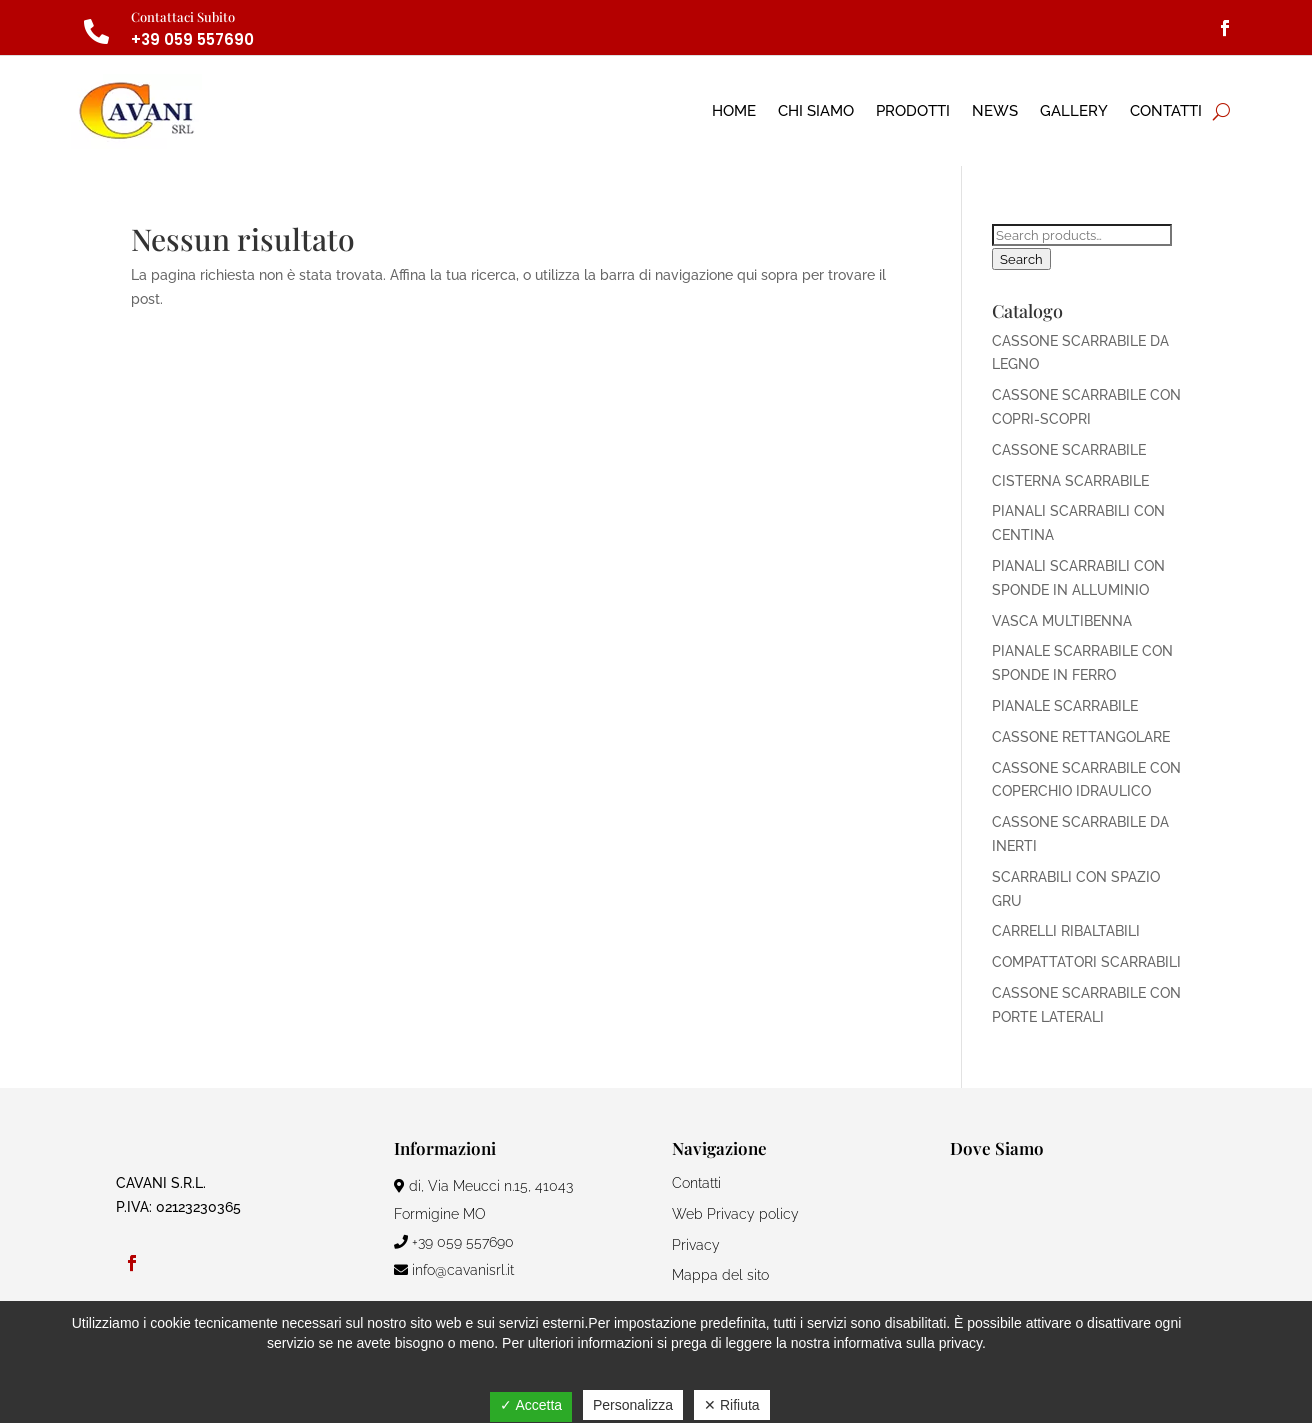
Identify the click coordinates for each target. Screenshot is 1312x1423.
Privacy (696, 1245)
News (995, 111)
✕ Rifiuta (732, 1405)
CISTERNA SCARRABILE (1070, 481)
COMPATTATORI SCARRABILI (1086, 962)
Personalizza (633, 1405)
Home (734, 111)
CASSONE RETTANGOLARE (1081, 737)
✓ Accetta (531, 1405)
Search (1021, 259)
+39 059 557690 (192, 39)
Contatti (1166, 111)
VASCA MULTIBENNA (1062, 621)
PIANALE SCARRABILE (1065, 706)
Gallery (1074, 111)
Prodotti (913, 111)
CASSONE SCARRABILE (1069, 450)
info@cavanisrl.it (454, 1270)
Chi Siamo (816, 111)
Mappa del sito (720, 1275)
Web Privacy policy (735, 1214)
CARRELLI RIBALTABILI (1066, 931)
